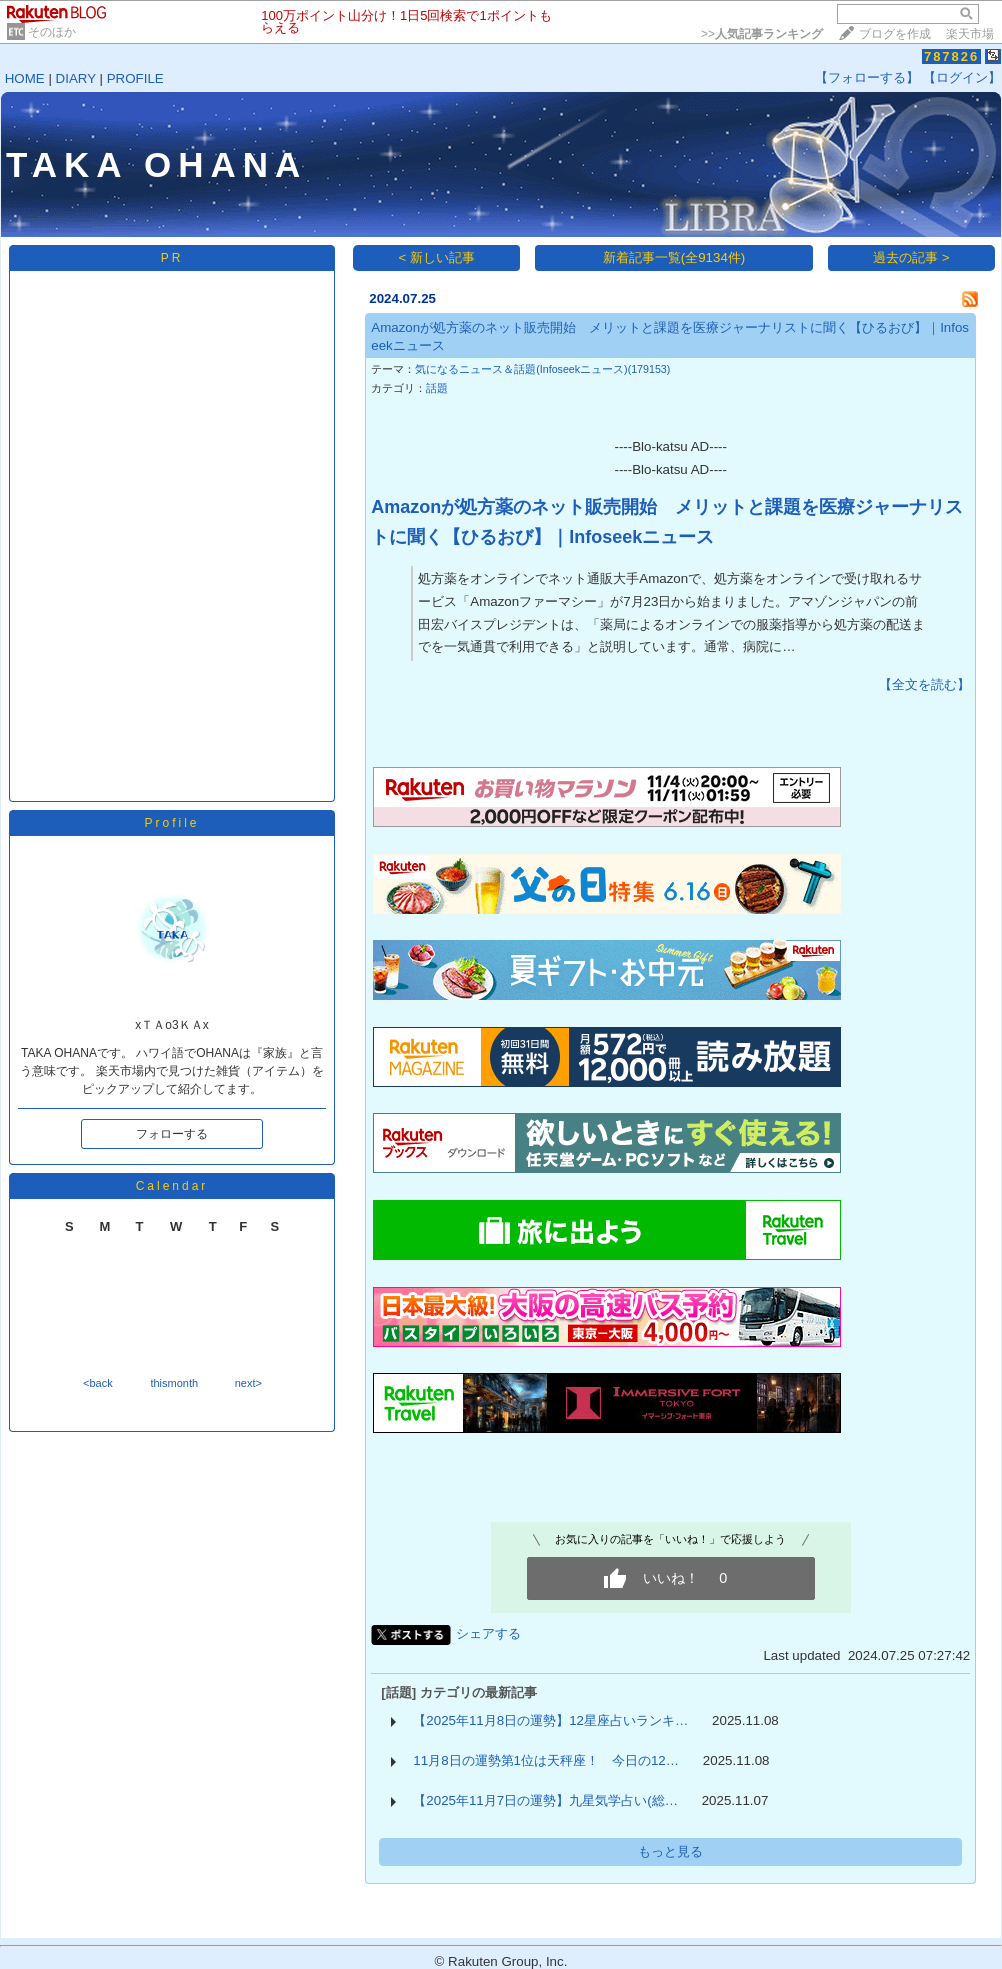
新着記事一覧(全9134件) (674, 257)
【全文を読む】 (924, 684)
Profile (171, 823)
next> (248, 1383)
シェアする (488, 1633)
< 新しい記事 (437, 257)
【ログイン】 (962, 77)
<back (98, 1383)
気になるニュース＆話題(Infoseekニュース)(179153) (542, 369)
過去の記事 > (911, 257)
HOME (25, 78)
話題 (437, 388)
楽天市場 (970, 34)
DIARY (76, 78)
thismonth (174, 1383)
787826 (951, 56)
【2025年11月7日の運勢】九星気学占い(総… (545, 1800)
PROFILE (135, 78)
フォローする (172, 1134)
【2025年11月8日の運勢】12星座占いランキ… (550, 1720)
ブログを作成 (895, 34)
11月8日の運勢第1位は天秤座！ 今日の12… (546, 1760)
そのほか (52, 32)
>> (762, 34)
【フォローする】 (867, 77)
